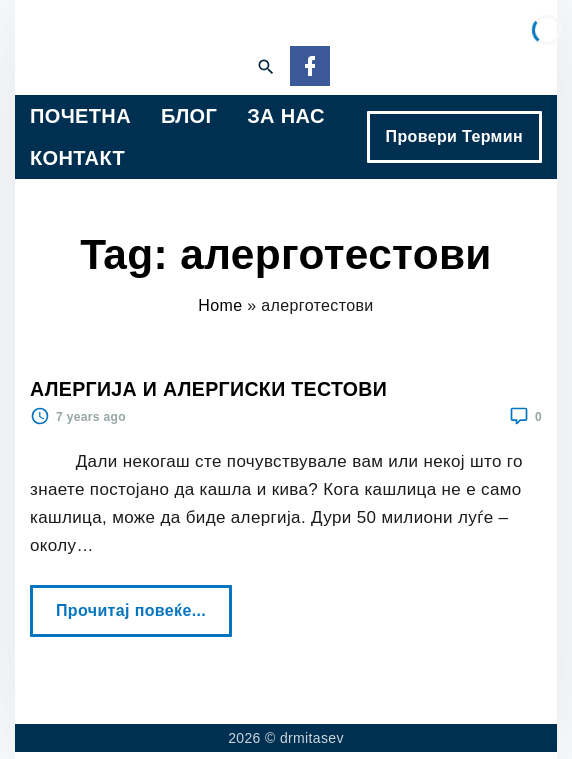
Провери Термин (454, 136)
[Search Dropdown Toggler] (265, 68)
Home (220, 305)
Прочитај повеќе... (137, 602)
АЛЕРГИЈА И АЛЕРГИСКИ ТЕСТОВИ (208, 389)
